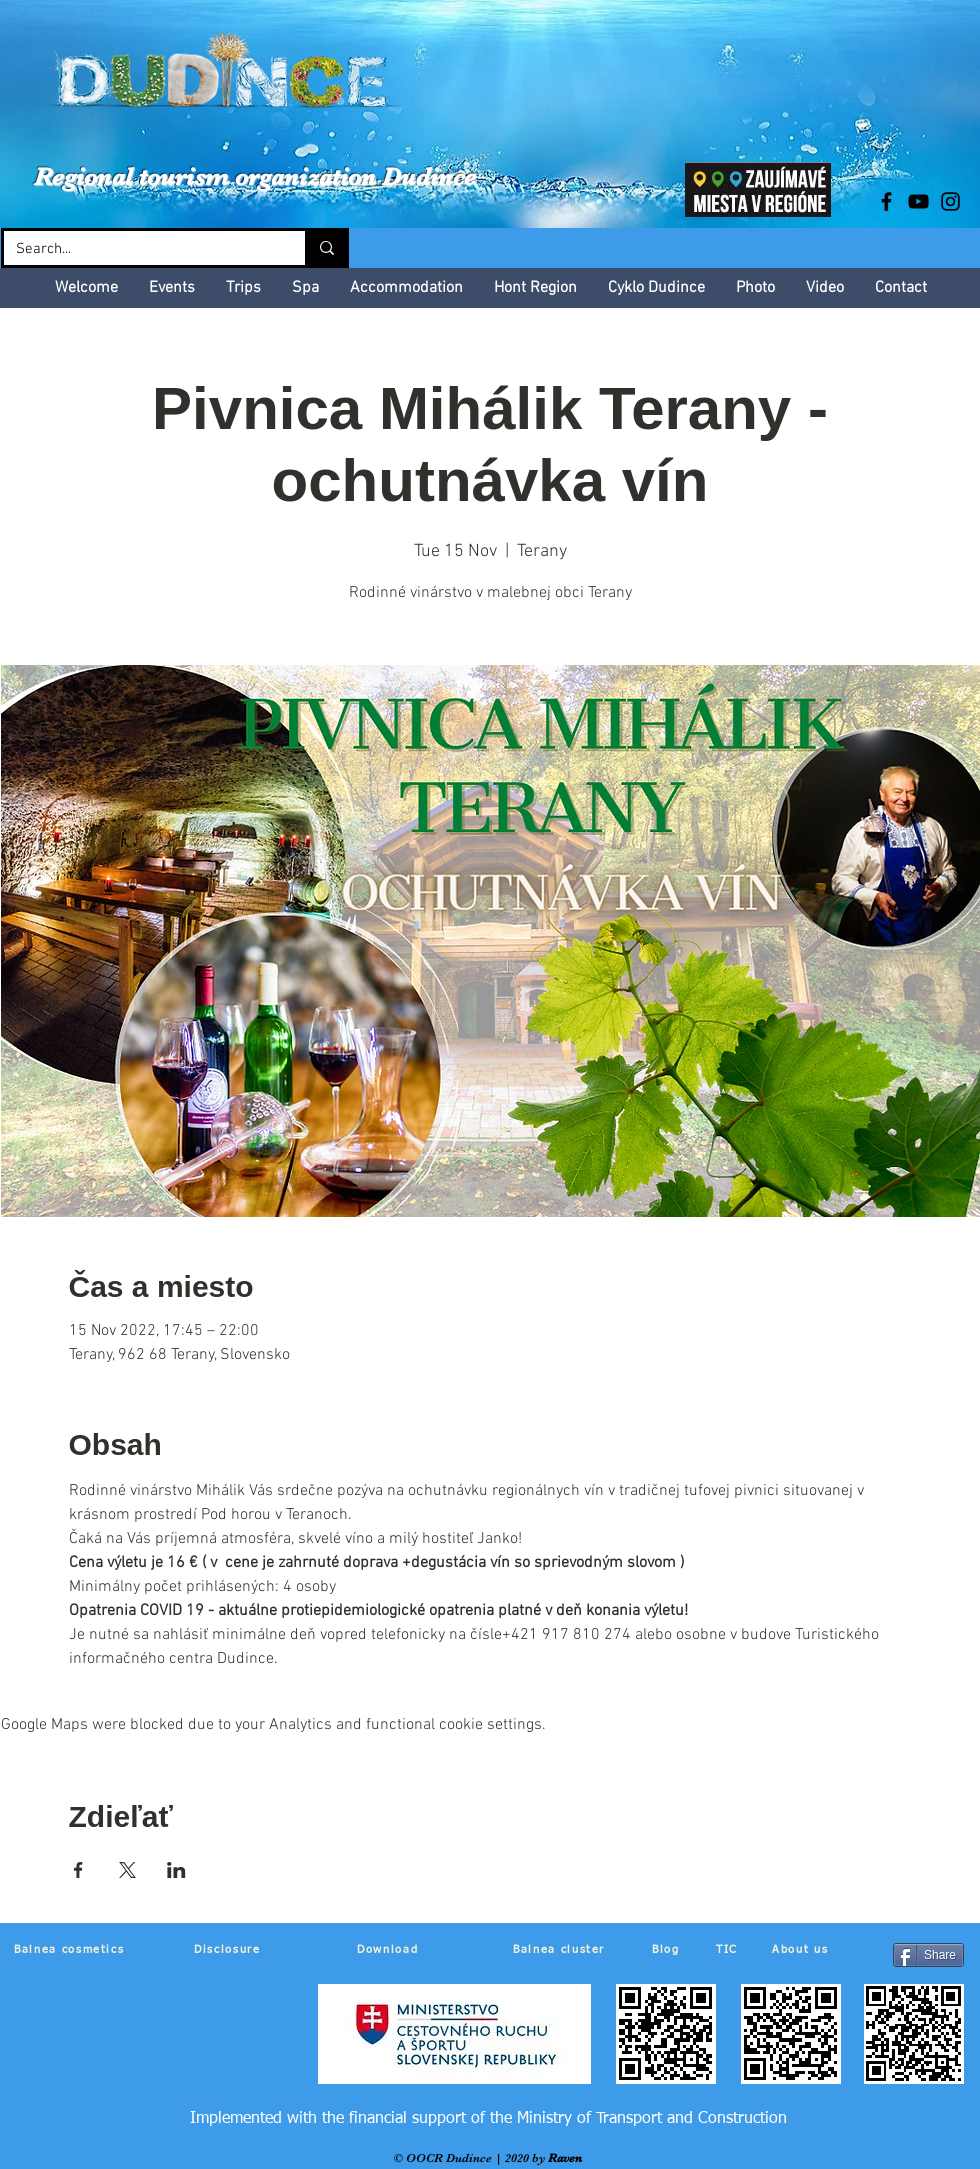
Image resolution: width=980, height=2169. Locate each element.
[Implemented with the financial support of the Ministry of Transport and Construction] (488, 2119)
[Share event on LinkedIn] (176, 1870)
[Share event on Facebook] (78, 1870)
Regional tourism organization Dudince (255, 176)
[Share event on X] (127, 1870)
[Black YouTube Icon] (918, 201)
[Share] (928, 1955)
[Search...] (139, 249)
